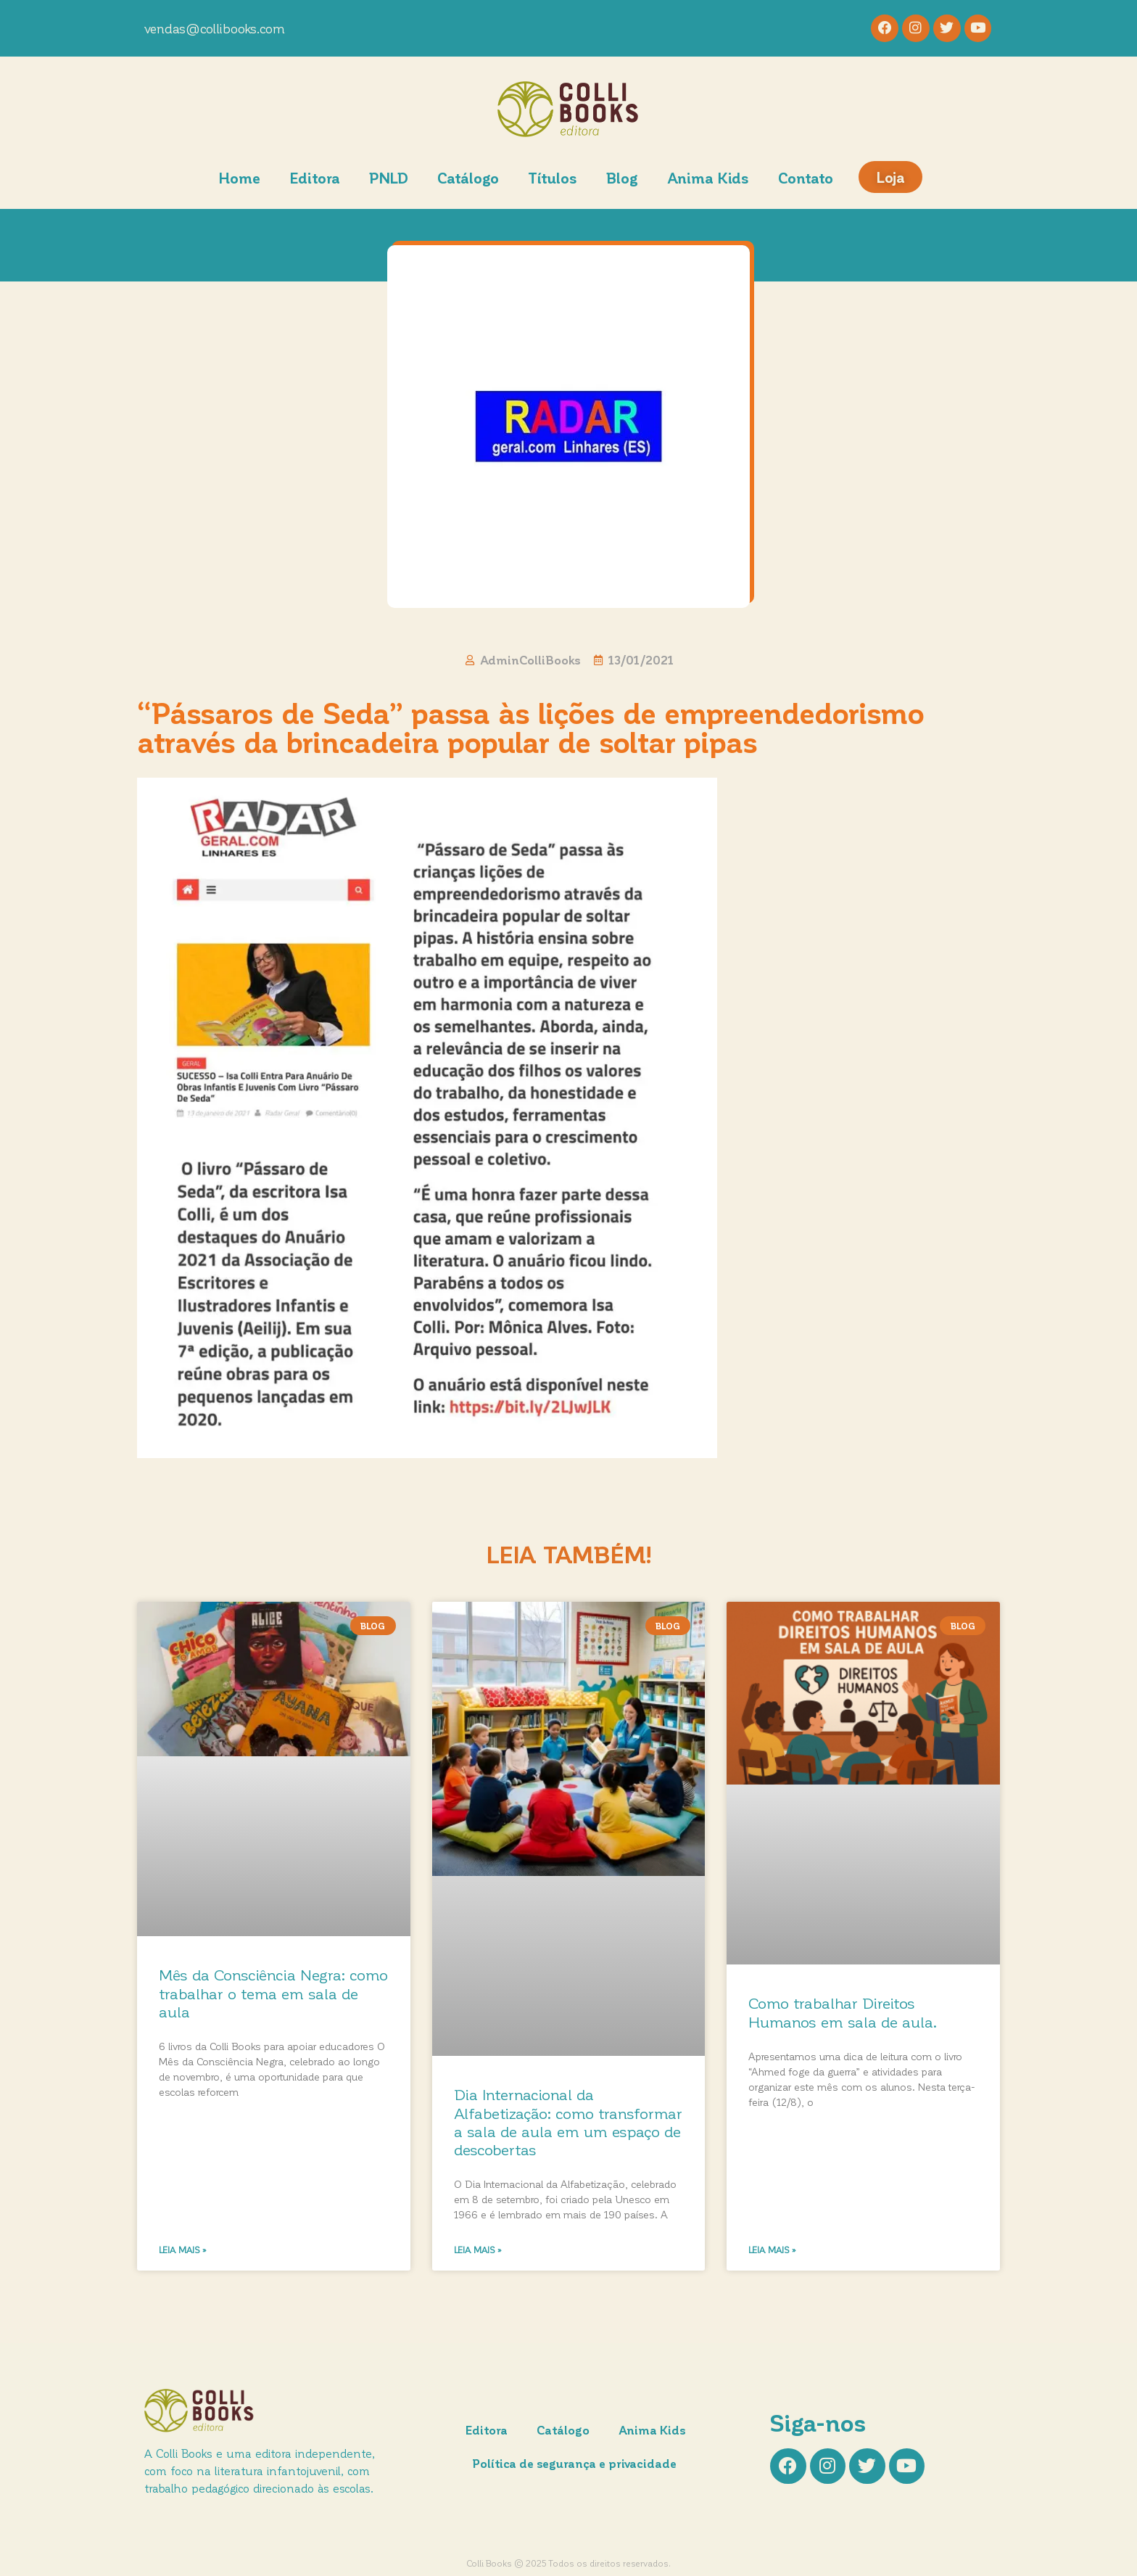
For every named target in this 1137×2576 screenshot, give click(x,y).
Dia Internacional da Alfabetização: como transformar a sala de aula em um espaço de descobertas (568, 2123)
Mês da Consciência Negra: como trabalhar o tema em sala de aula (273, 1994)
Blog (622, 179)
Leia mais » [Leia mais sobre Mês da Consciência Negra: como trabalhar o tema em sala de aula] (183, 2251)
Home (239, 179)
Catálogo (468, 179)
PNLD (388, 179)
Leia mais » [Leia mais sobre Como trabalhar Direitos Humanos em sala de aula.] (772, 2251)
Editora (314, 179)
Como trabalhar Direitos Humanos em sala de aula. (842, 2014)
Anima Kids (708, 179)
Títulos (552, 179)
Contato (805, 179)
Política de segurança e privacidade (575, 2465)
